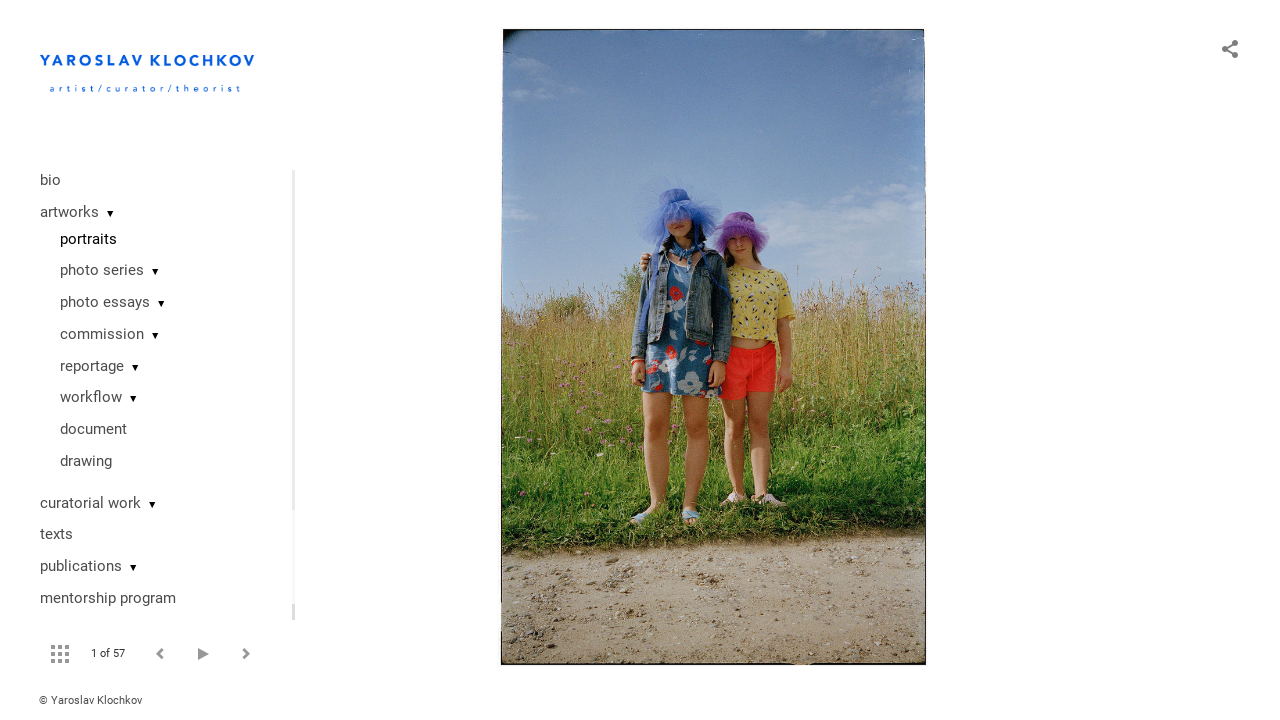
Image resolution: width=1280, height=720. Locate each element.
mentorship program (108, 598)
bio (50, 180)
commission (102, 334)
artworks (69, 212)
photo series (102, 270)
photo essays (105, 302)
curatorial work (90, 503)
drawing (86, 461)
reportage (92, 366)
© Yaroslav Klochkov (90, 700)
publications (81, 566)
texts (56, 534)
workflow (91, 397)
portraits (88, 239)
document (93, 429)
